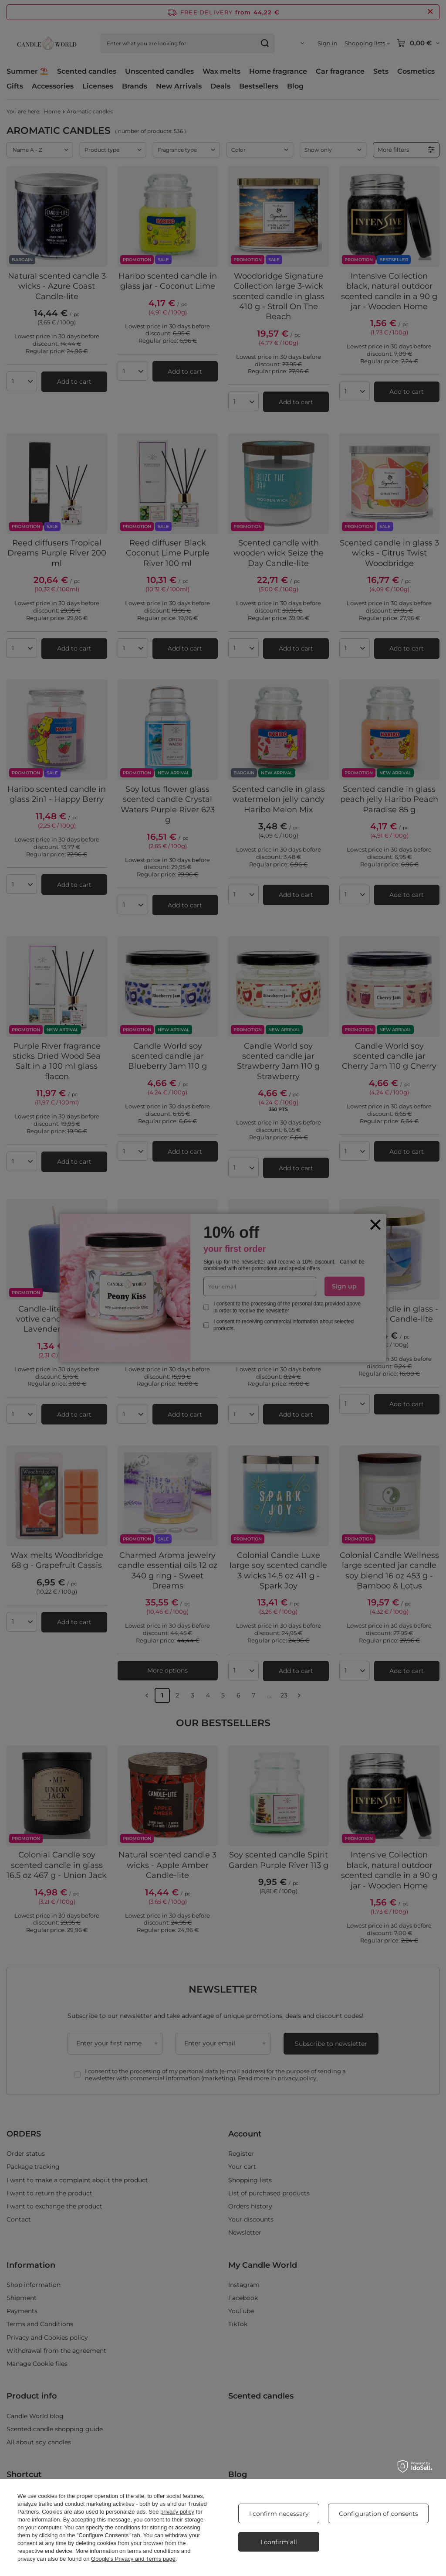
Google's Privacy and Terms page (133, 2559)
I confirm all (278, 2542)
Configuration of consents (378, 2514)
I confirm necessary (279, 2514)
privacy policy (177, 2511)
